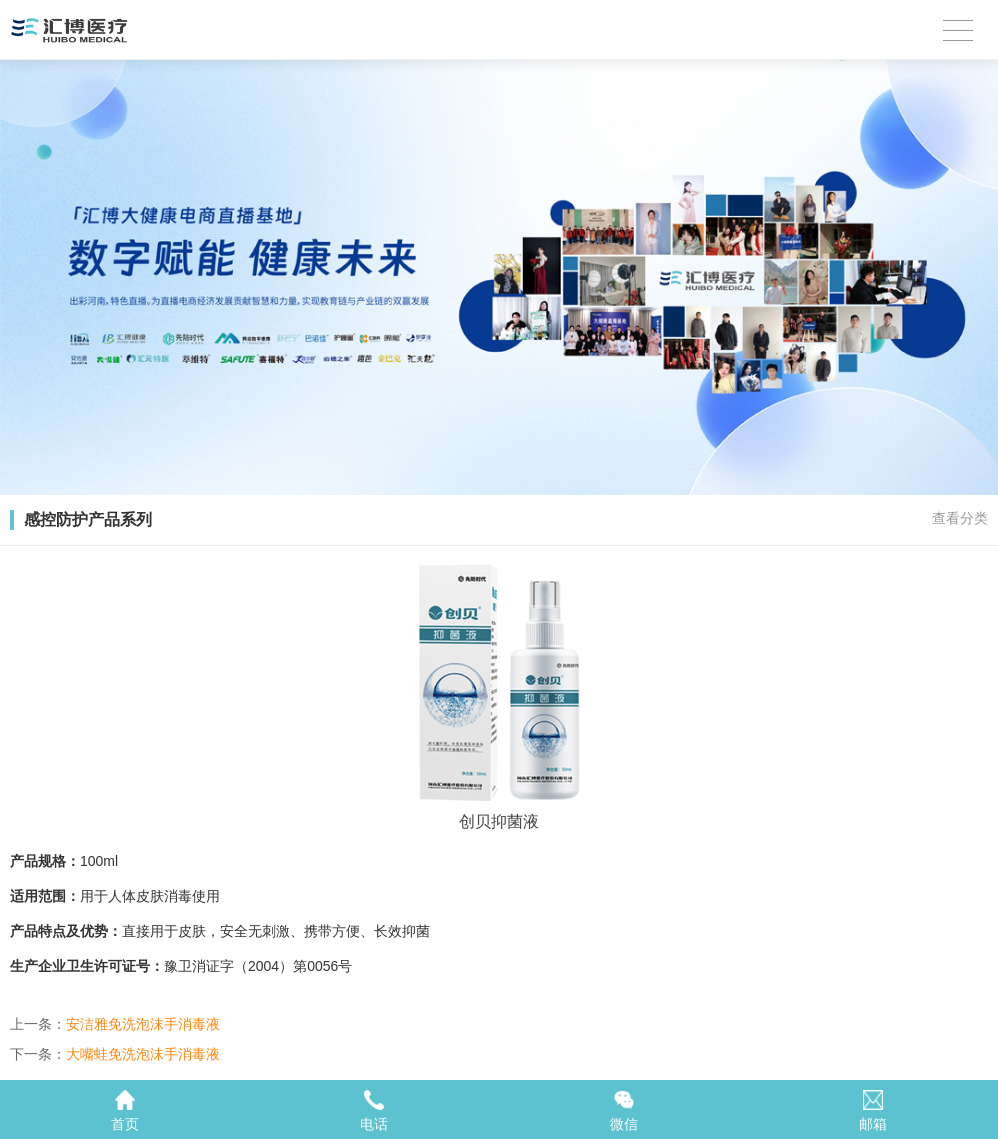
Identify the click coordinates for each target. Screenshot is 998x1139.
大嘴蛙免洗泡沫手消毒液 (143, 1054)
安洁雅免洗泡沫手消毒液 (143, 1024)
